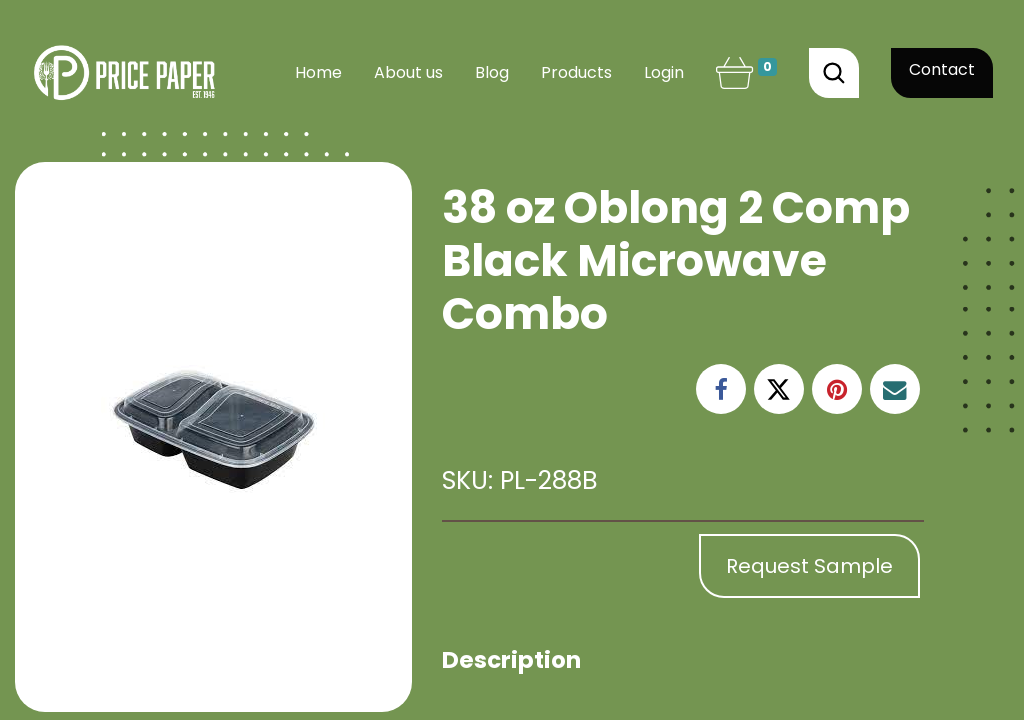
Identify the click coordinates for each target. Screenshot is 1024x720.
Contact (942, 69)
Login (664, 72)
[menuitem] (318, 73)
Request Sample (809, 566)
